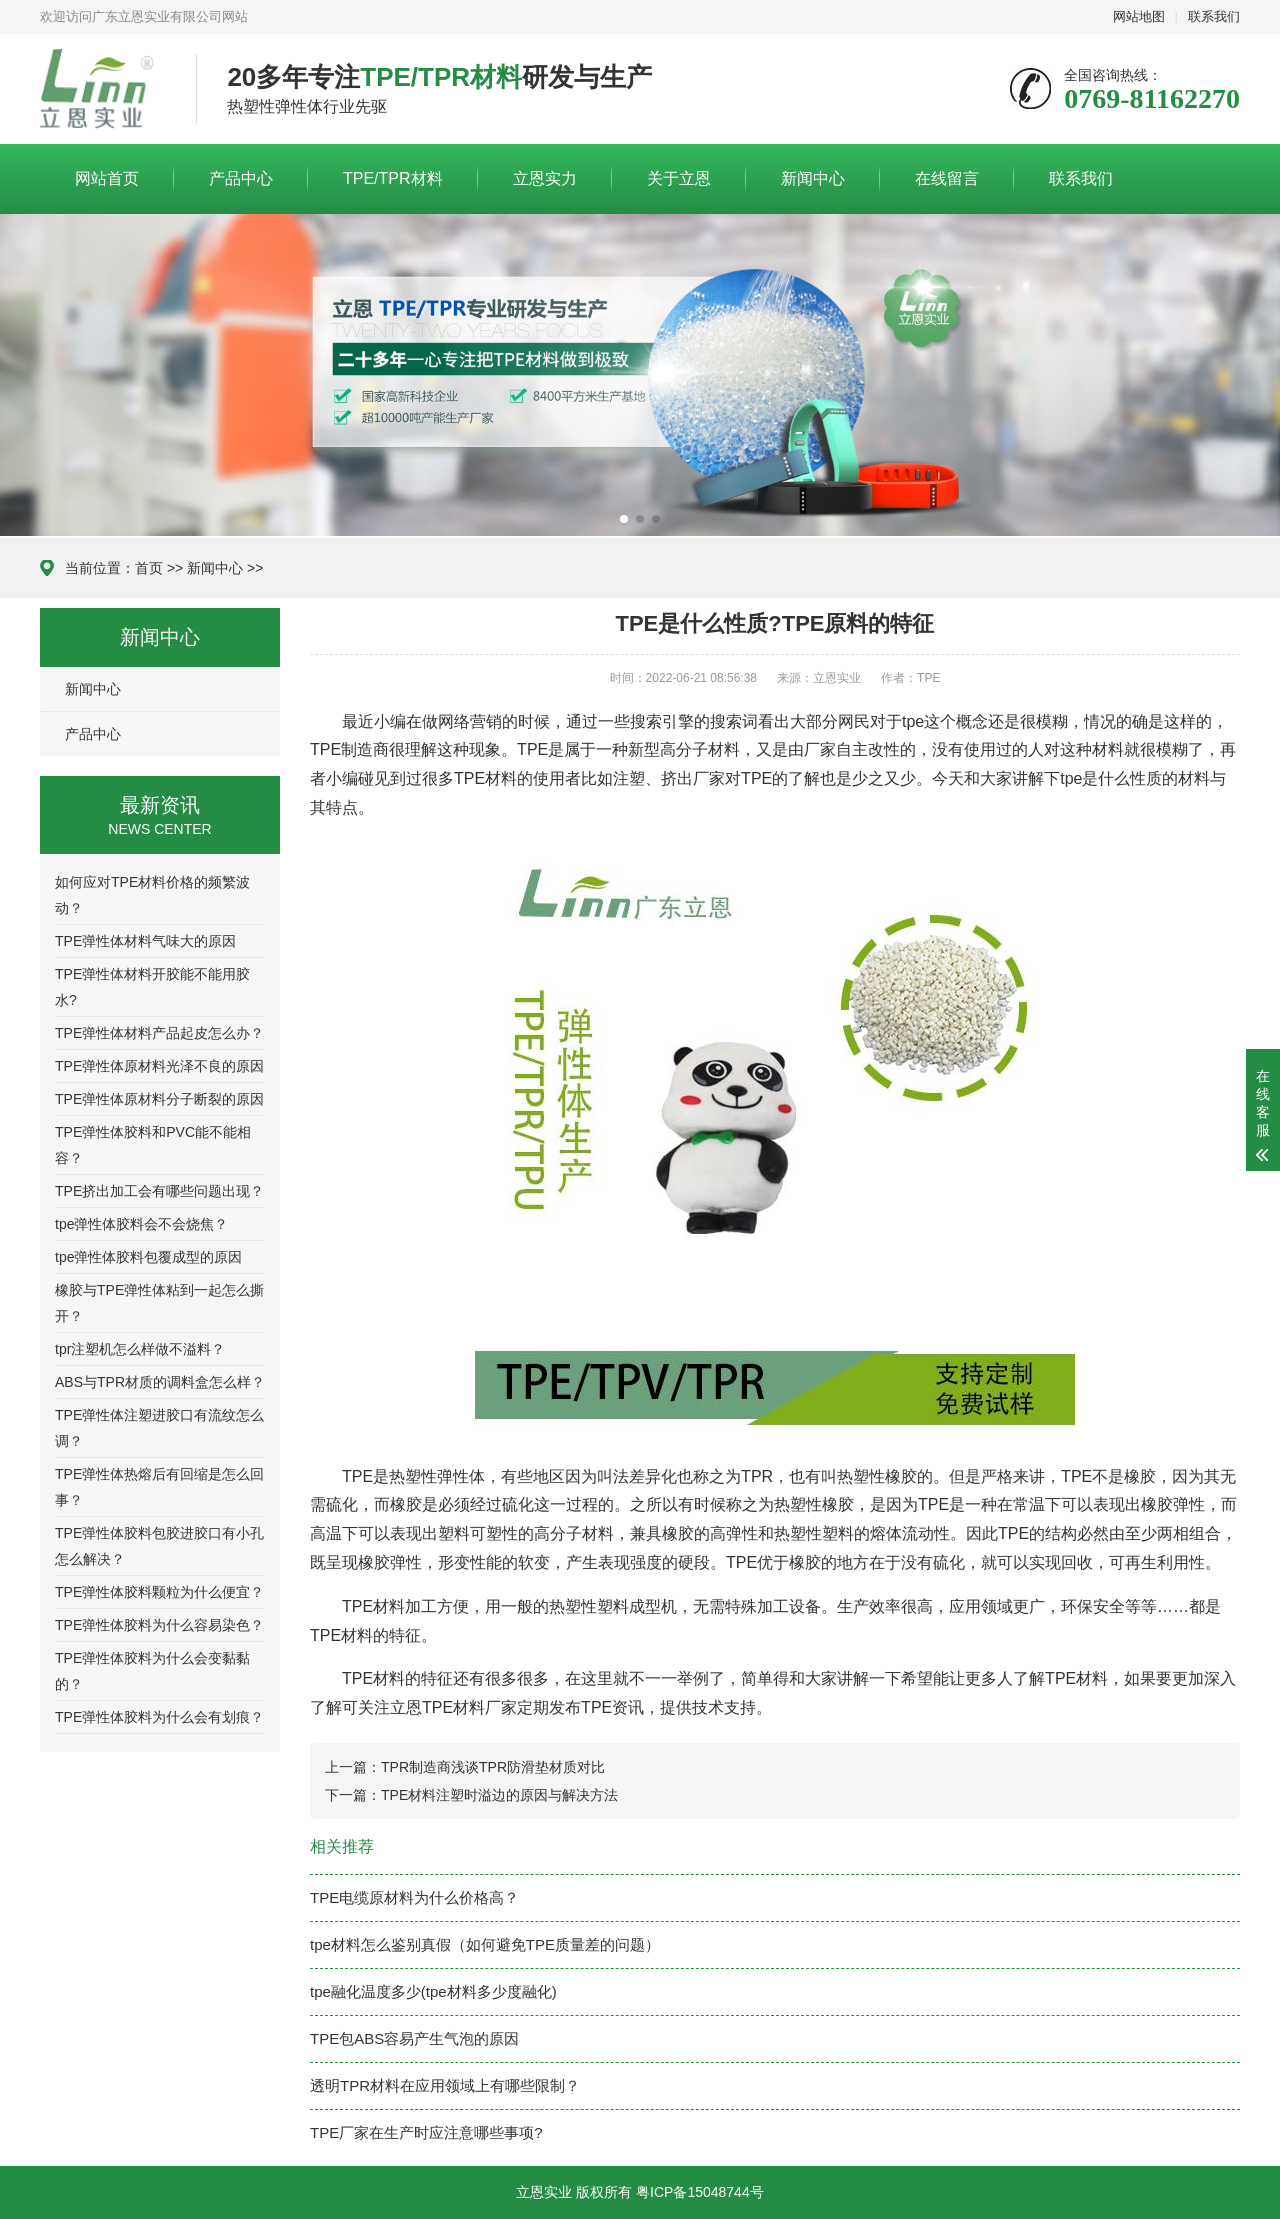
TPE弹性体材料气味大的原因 (145, 941)
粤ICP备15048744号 (700, 2192)
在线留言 (947, 178)
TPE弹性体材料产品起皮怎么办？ (159, 1033)
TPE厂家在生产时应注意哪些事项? (426, 2132)
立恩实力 (545, 178)
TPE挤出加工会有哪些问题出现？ (159, 1191)
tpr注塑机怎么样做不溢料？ (140, 1349)
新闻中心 (813, 178)
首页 (149, 568)
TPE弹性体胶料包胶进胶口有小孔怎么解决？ (159, 1546)
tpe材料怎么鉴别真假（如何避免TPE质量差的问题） (485, 1944)
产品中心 (241, 178)
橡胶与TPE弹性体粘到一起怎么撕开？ (159, 1303)
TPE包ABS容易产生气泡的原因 (414, 2038)
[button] (624, 519)
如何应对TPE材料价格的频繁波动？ (152, 895)
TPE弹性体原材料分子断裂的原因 (159, 1099)
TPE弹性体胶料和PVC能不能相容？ (153, 1145)
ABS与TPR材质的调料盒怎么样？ (160, 1382)
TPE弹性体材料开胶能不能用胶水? (152, 987)
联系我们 (1214, 16)
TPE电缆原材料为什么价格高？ (414, 1897)
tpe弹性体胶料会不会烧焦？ (141, 1224)
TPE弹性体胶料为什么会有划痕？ (159, 1717)
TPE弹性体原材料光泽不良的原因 (159, 1066)
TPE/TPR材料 (393, 178)
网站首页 (107, 178)
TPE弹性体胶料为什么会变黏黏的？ (152, 1671)
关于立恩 (679, 178)
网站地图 (1139, 16)
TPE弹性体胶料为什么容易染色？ (159, 1625)
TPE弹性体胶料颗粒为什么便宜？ (159, 1592)
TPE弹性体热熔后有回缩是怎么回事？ (159, 1487)
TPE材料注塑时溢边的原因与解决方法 (499, 1795)
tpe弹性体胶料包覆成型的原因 (148, 1257)
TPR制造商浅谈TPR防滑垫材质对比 (493, 1767)
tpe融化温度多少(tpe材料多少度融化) (433, 1991)
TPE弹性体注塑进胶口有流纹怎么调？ (159, 1428)
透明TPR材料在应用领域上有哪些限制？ (445, 2085)
